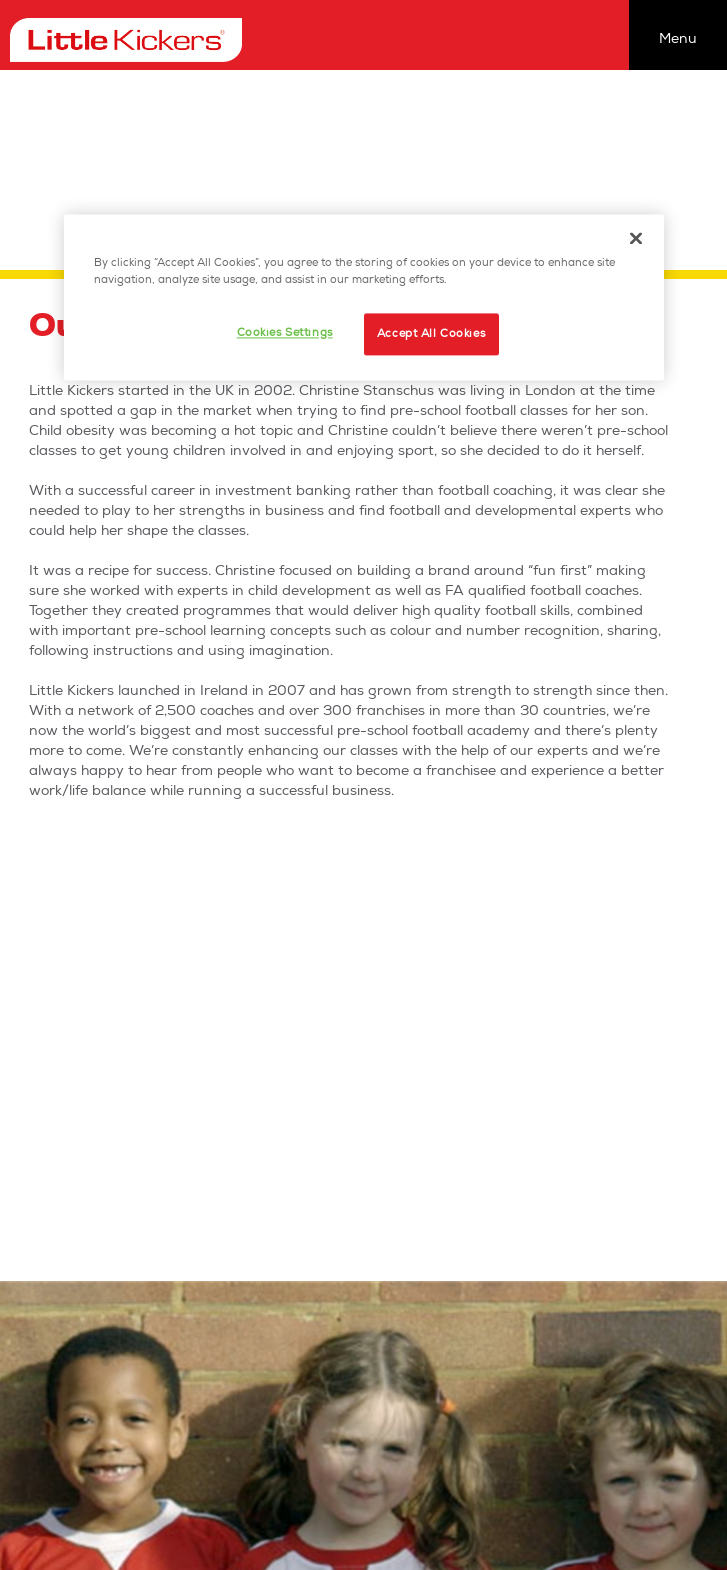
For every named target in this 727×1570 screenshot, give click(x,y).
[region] (364, 297)
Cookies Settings (285, 332)
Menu (678, 38)
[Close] (636, 238)
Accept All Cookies (431, 333)
